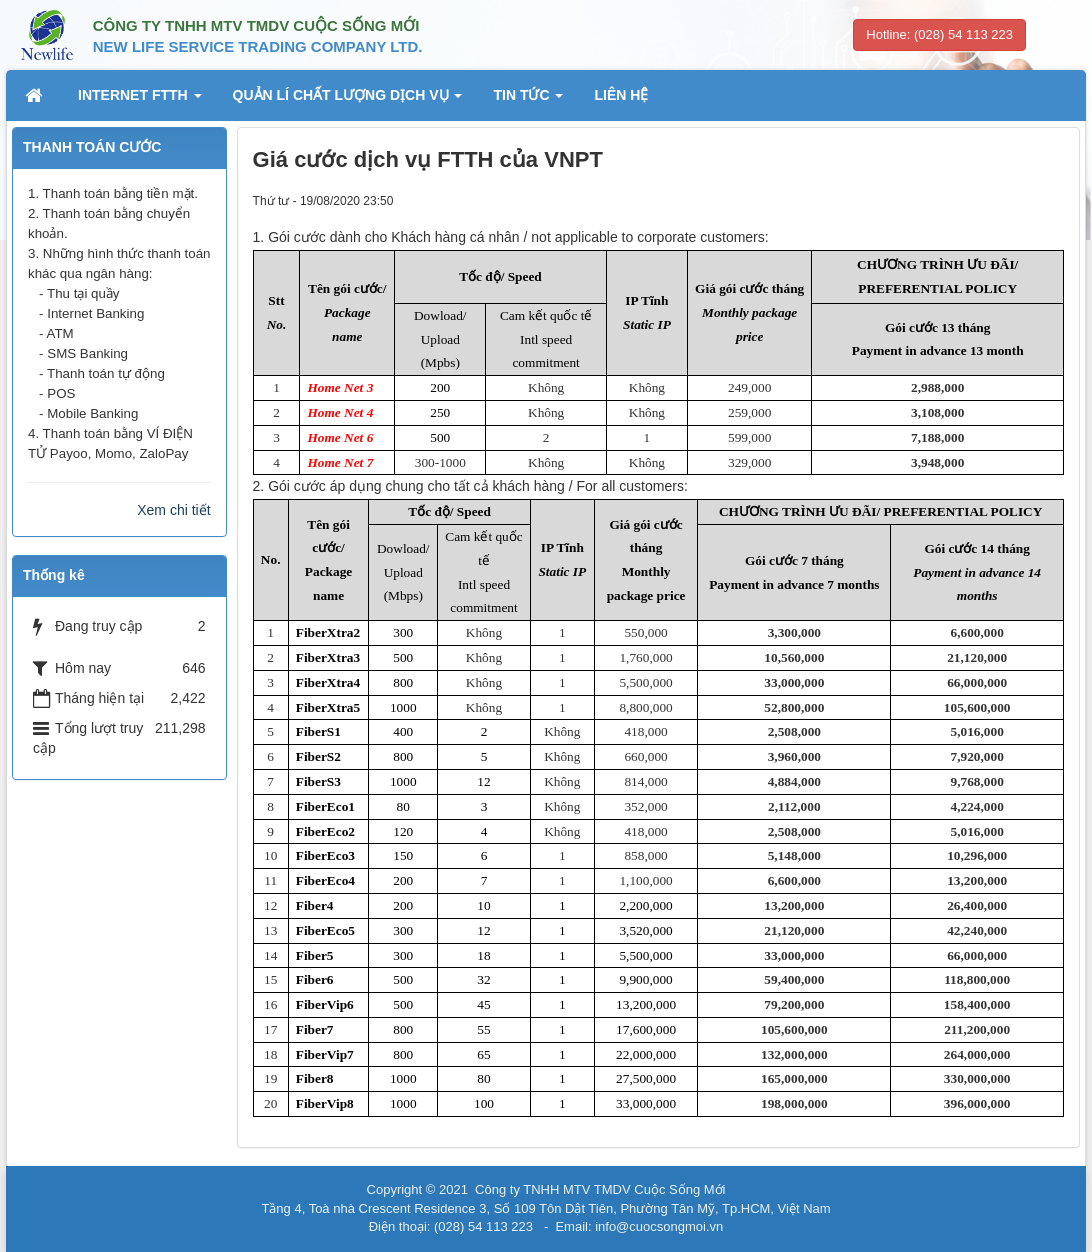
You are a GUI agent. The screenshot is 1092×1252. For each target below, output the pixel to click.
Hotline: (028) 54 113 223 (939, 34)
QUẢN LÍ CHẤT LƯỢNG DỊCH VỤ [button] (348, 101)
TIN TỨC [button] (528, 101)
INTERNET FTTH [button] (140, 101)
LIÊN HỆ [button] (621, 95)
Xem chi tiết (173, 510)
